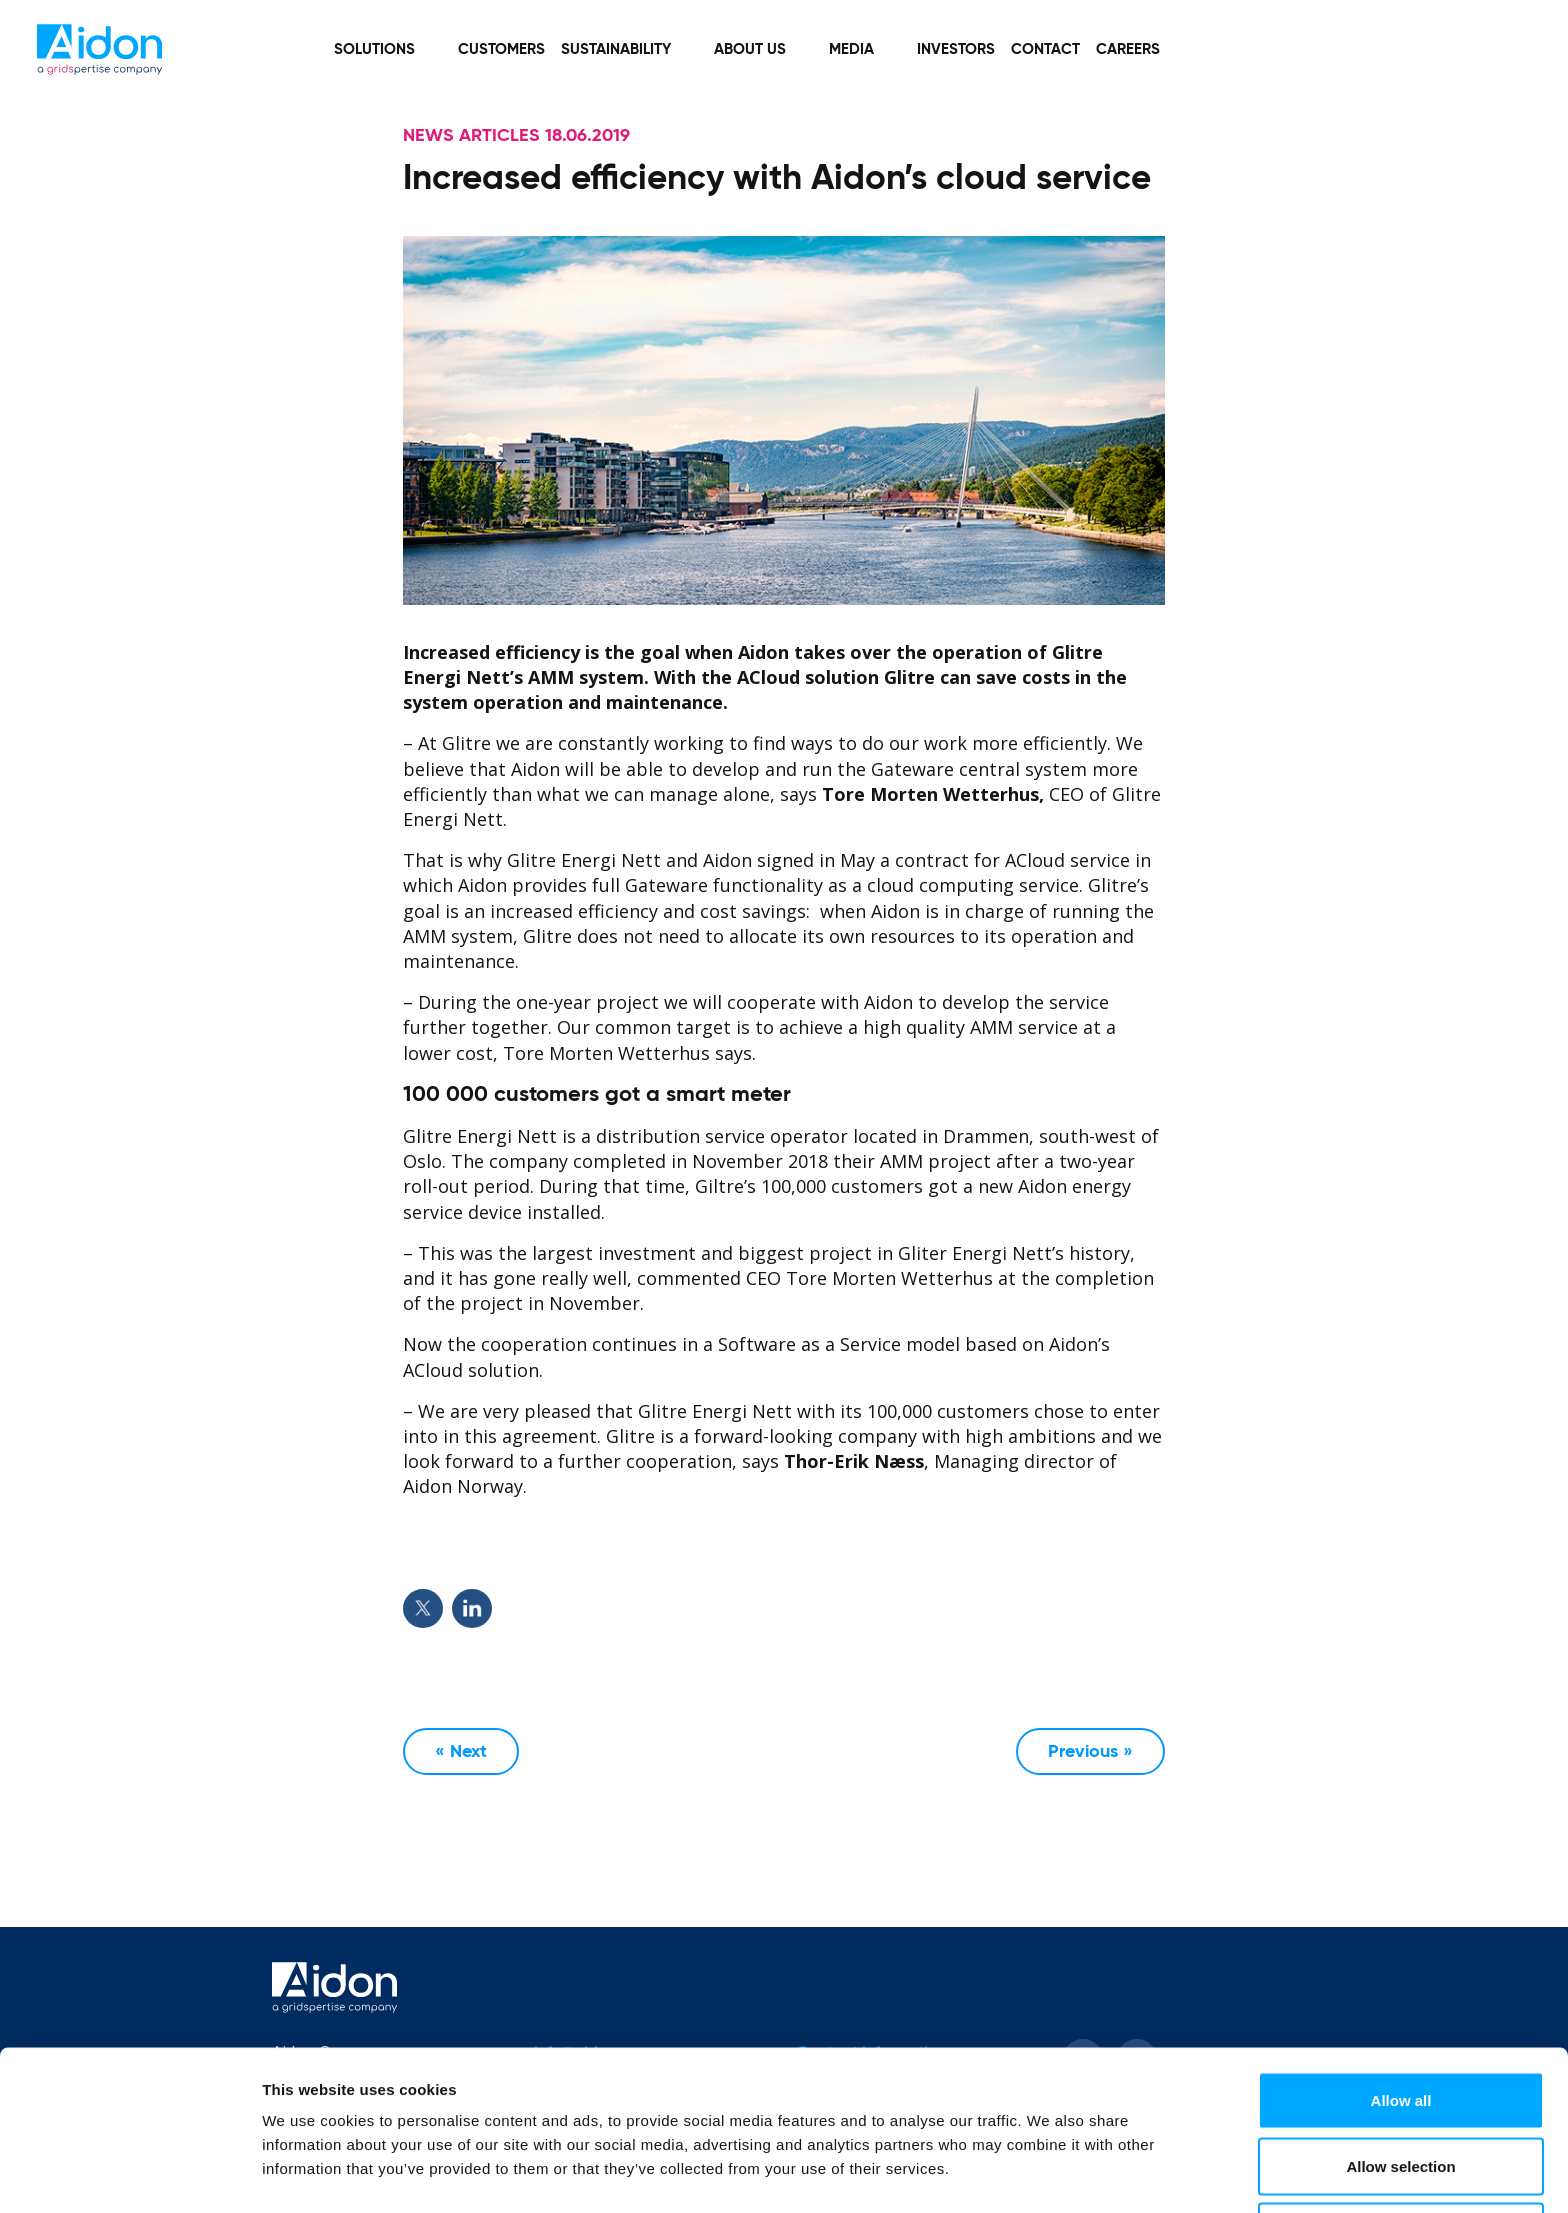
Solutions (374, 49)
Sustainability (616, 49)
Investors (956, 49)
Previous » (1090, 1752)
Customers (501, 49)
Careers (1128, 49)
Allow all (1401, 2028)
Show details (1049, 2161)
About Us (750, 49)
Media (851, 49)
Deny (1401, 2159)
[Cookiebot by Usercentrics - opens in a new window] (129, 2174)
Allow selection (1400, 2094)
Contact (1045, 49)
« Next (461, 1752)
